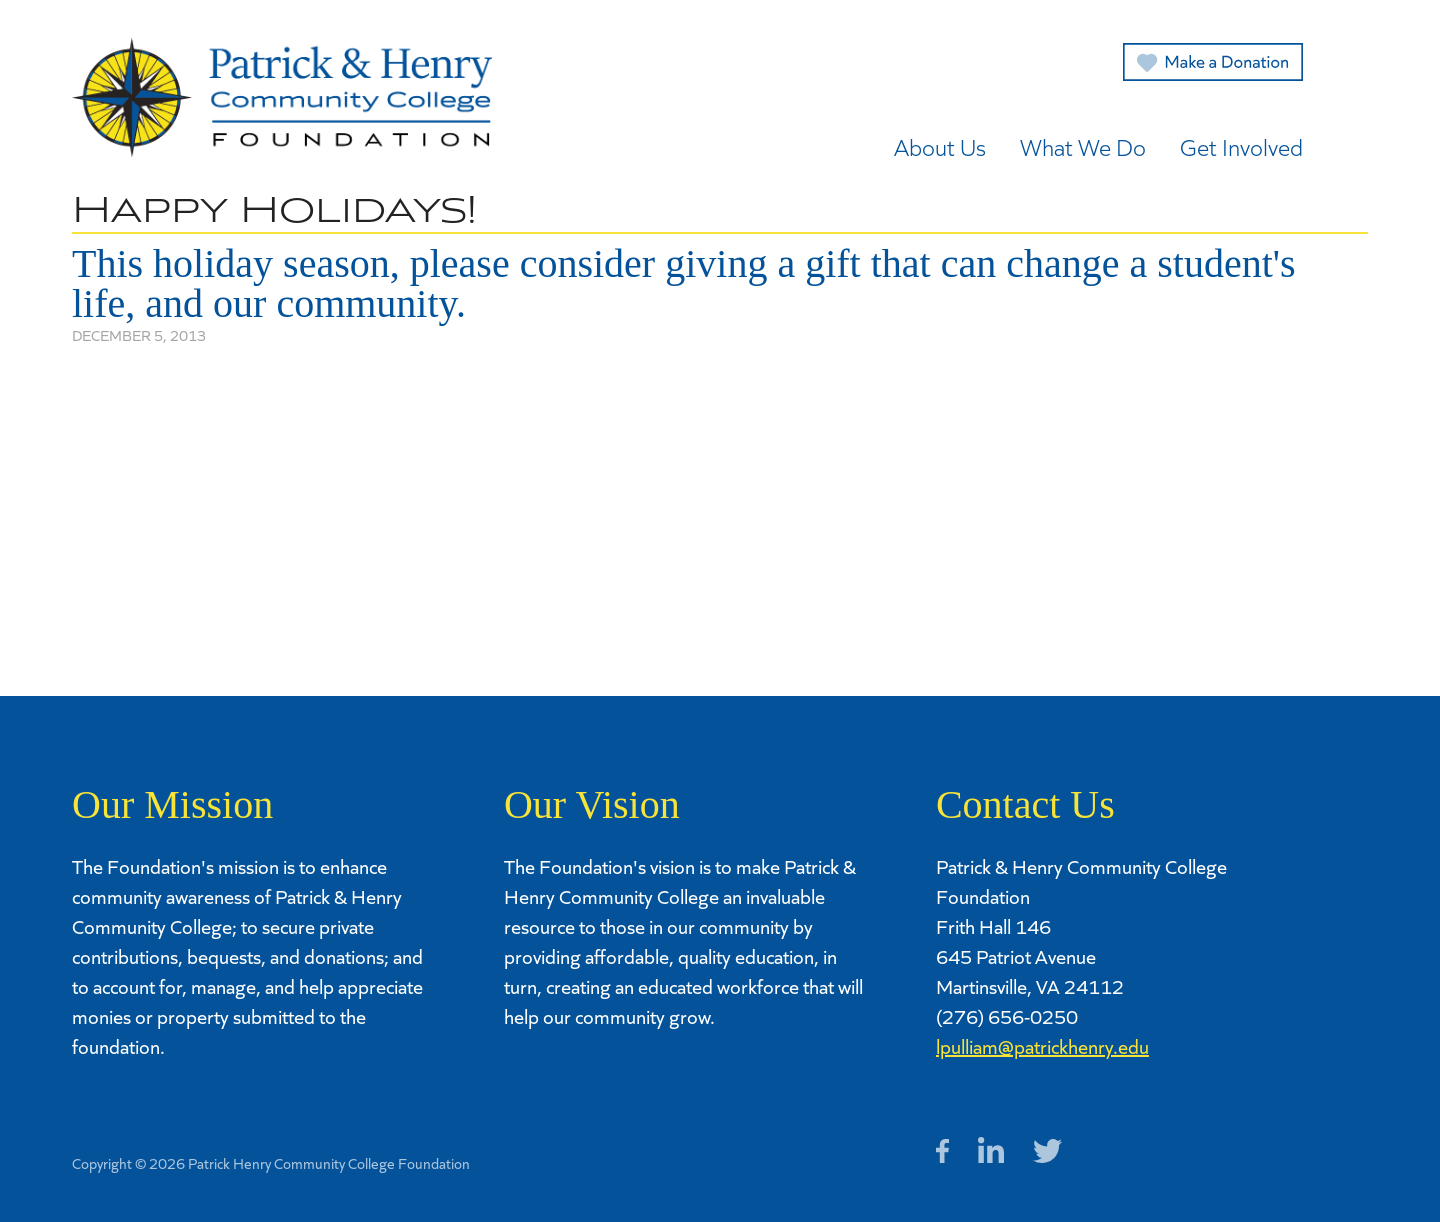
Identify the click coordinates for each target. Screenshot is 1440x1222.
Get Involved (1241, 146)
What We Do (1083, 146)
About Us (940, 146)
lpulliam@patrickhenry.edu (1042, 1046)
